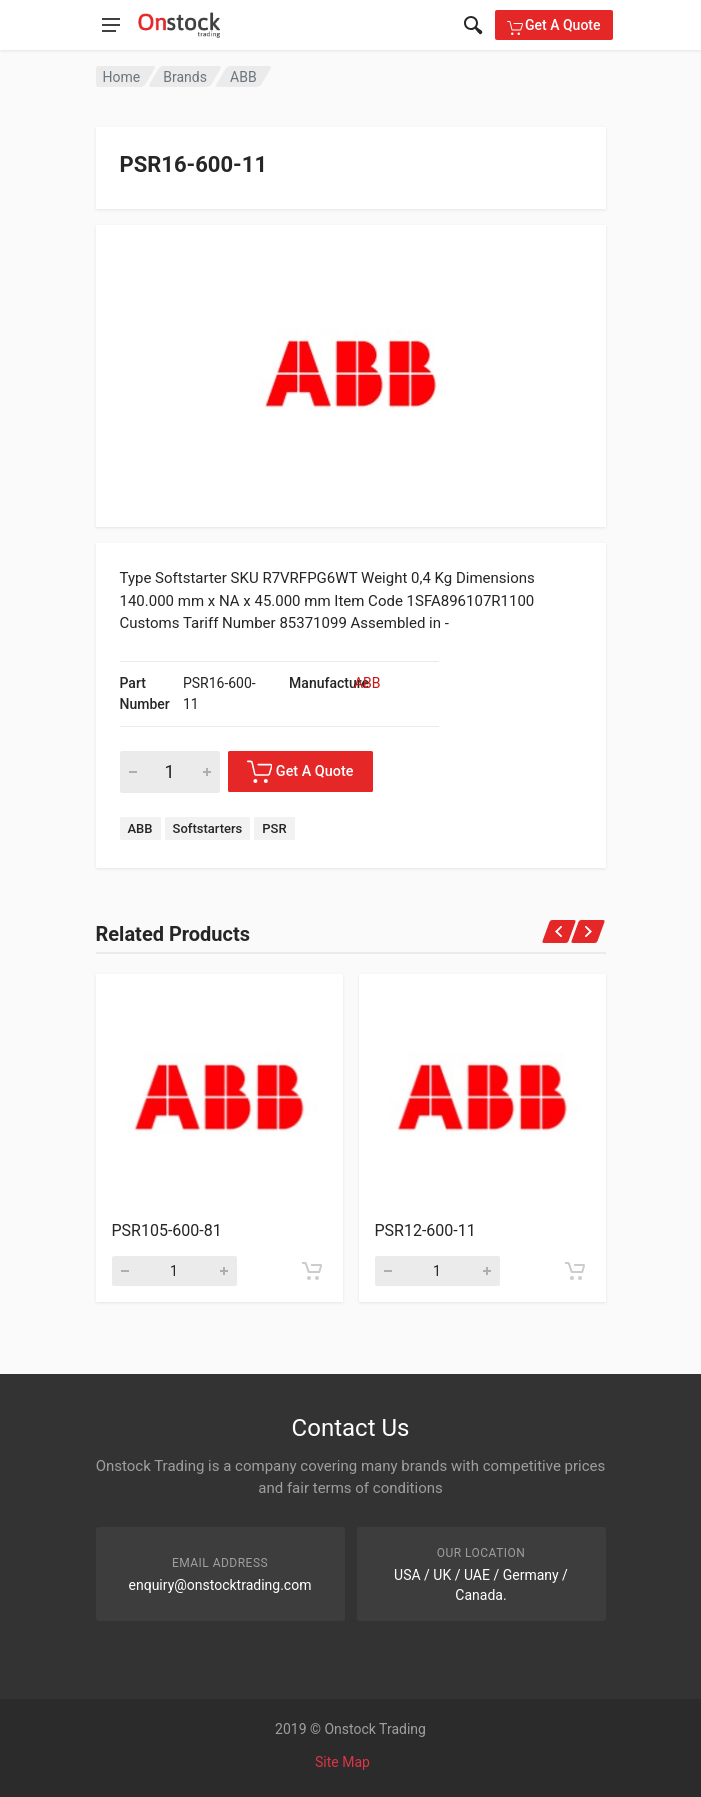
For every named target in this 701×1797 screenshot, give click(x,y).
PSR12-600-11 (425, 1230)
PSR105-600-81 (167, 1230)
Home (122, 77)
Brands (185, 77)
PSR (274, 828)
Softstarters (208, 828)
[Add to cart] (312, 1271)
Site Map (342, 1762)
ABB (243, 77)
